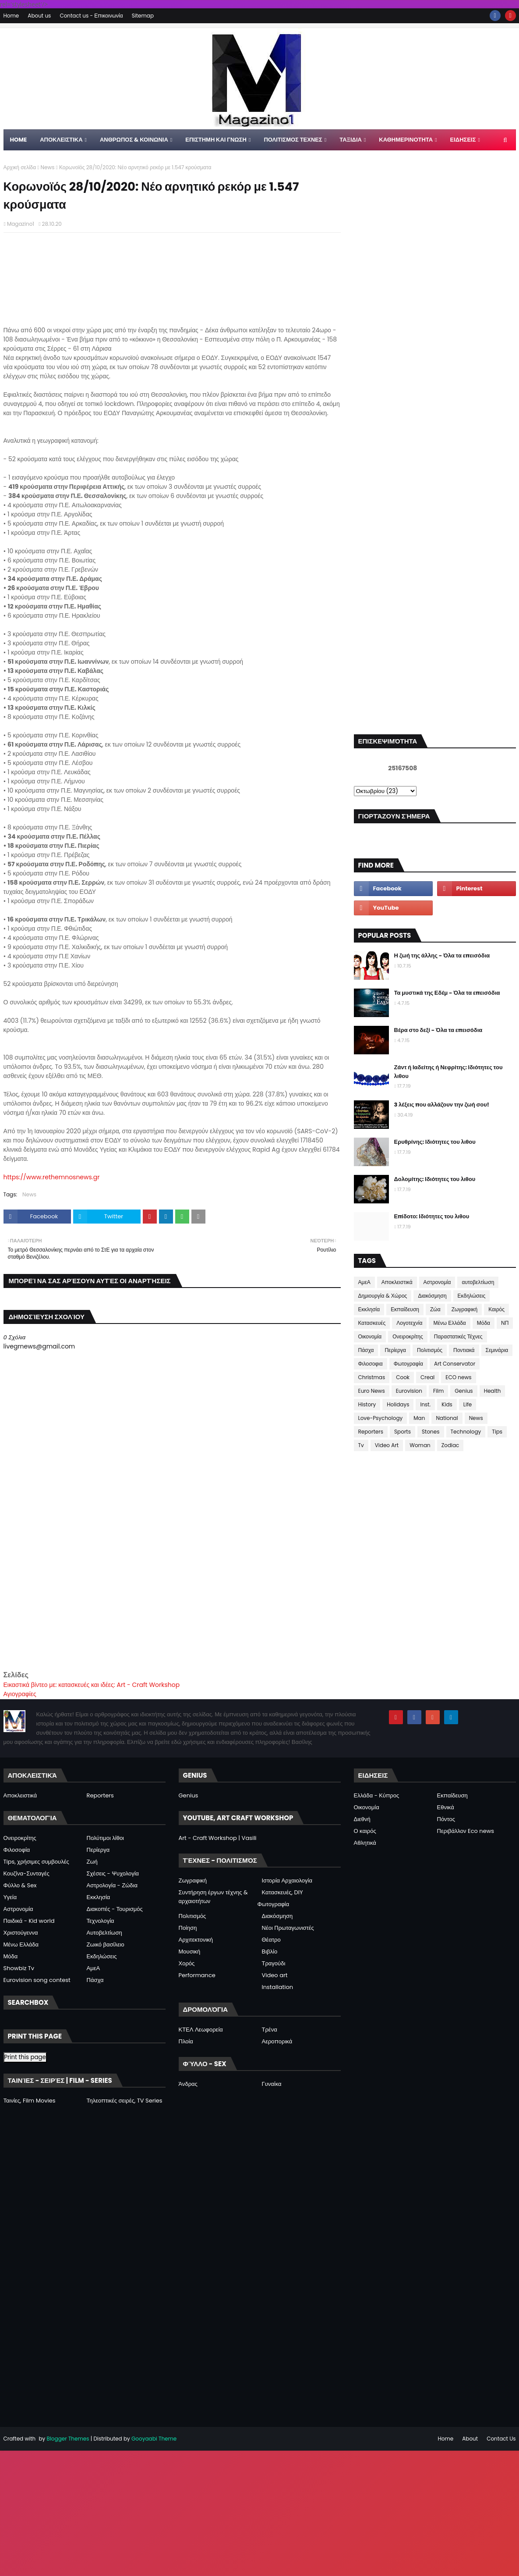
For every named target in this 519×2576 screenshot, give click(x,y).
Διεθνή (362, 1819)
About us (39, 15)
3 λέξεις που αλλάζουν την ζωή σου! (441, 1104)
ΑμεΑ (364, 1282)
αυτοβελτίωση (478, 1282)
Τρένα (269, 2029)
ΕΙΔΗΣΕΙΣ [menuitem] (463, 139)
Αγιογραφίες (20, 1694)
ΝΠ (504, 1323)
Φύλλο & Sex (20, 1885)
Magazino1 (20, 224)
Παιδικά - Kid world (29, 1921)
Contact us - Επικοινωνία (91, 15)
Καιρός (496, 1309)
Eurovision (409, 1391)
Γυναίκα (272, 2084)
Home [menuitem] (18, 139)
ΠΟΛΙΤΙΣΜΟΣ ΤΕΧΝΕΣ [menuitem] (293, 139)
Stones (430, 1431)
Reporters (371, 1431)
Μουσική (190, 1951)
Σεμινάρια (497, 1350)
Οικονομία (370, 1336)
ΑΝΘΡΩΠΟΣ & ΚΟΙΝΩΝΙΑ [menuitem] (134, 139)
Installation (277, 1987)
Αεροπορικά (277, 2041)
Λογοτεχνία (409, 1323)
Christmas (371, 1377)
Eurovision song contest (37, 1980)
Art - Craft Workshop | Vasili (218, 1838)
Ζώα (435, 1309)
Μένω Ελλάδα (449, 1323)
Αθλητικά (365, 1843)
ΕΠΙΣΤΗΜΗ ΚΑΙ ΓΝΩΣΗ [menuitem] (216, 139)
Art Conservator (454, 1363)
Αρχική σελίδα (20, 167)
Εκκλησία (369, 1309)
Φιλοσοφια (370, 1363)
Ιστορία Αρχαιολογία (287, 1880)
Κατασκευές (372, 1323)
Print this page (25, 2057)
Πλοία (186, 2041)
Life (467, 1404)
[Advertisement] (172, 1608)
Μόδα (483, 1323)
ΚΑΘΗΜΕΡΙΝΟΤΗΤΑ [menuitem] (406, 139)
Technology (466, 1431)
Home (11, 15)
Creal (427, 1377)
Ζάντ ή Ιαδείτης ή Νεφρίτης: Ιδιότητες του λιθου (448, 1071)
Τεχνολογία (100, 1921)
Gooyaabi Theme (154, 2438)
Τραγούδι (274, 1963)
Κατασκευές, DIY (282, 1892)
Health (492, 1391)
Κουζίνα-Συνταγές (26, 1873)
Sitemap (143, 15)
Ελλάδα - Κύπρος (376, 1795)
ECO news (458, 1377)
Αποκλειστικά (397, 1282)
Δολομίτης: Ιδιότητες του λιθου (435, 1179)
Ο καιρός (365, 1831)
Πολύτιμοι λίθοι (105, 1838)
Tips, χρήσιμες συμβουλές (36, 1861)
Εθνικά (445, 1807)
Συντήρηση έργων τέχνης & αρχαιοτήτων (213, 1896)
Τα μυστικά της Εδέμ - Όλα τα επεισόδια (447, 993)
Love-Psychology (380, 1418)
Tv (361, 1445)
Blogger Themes (68, 2438)
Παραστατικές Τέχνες (458, 1336)
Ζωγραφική (465, 1309)
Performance (197, 1975)
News (48, 167)
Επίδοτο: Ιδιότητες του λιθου (432, 1216)
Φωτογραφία (408, 1363)
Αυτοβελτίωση (104, 1932)
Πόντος (446, 1819)
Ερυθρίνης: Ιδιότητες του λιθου (435, 1142)
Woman (420, 1445)
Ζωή (92, 1861)
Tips (497, 1431)
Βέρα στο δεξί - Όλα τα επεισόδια (438, 1030)
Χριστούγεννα (21, 1932)
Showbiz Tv (19, 1968)
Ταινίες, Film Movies (30, 2100)
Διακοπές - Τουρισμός (115, 1909)
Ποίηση (188, 1928)
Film (438, 1391)
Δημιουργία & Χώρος (382, 1295)
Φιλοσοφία (17, 1850)
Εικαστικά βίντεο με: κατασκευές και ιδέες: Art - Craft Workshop (92, 1684)
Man (419, 1418)
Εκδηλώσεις (472, 1295)
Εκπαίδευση (405, 1309)
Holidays (398, 1404)
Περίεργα (395, 1350)
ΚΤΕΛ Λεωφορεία (201, 2029)
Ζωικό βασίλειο (105, 1944)
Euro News (371, 1391)
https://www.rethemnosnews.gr (52, 1177)
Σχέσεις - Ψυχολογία (113, 1873)
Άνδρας (188, 2084)
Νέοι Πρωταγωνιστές (288, 1928)
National (447, 1418)
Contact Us (501, 2438)
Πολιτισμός (429, 1350)
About (470, 2438)
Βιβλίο (270, 1951)
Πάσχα (366, 1350)
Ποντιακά (463, 1350)
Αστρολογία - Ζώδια (112, 1885)
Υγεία (10, 1897)
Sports (402, 1431)
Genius (464, 1391)
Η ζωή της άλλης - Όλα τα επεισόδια (442, 955)
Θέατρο (271, 1940)
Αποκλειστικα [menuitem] (61, 139)
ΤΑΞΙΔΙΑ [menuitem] (350, 139)
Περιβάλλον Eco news (465, 1831)
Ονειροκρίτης (407, 1336)
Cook (403, 1377)
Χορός (187, 1963)
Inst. (425, 1404)
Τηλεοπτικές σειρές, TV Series (124, 2100)
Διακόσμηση (432, 1295)
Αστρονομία (437, 1282)
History (367, 1404)
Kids (446, 1404)
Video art (275, 1975)
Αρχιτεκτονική (196, 1940)
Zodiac (450, 1445)
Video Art (387, 1445)
